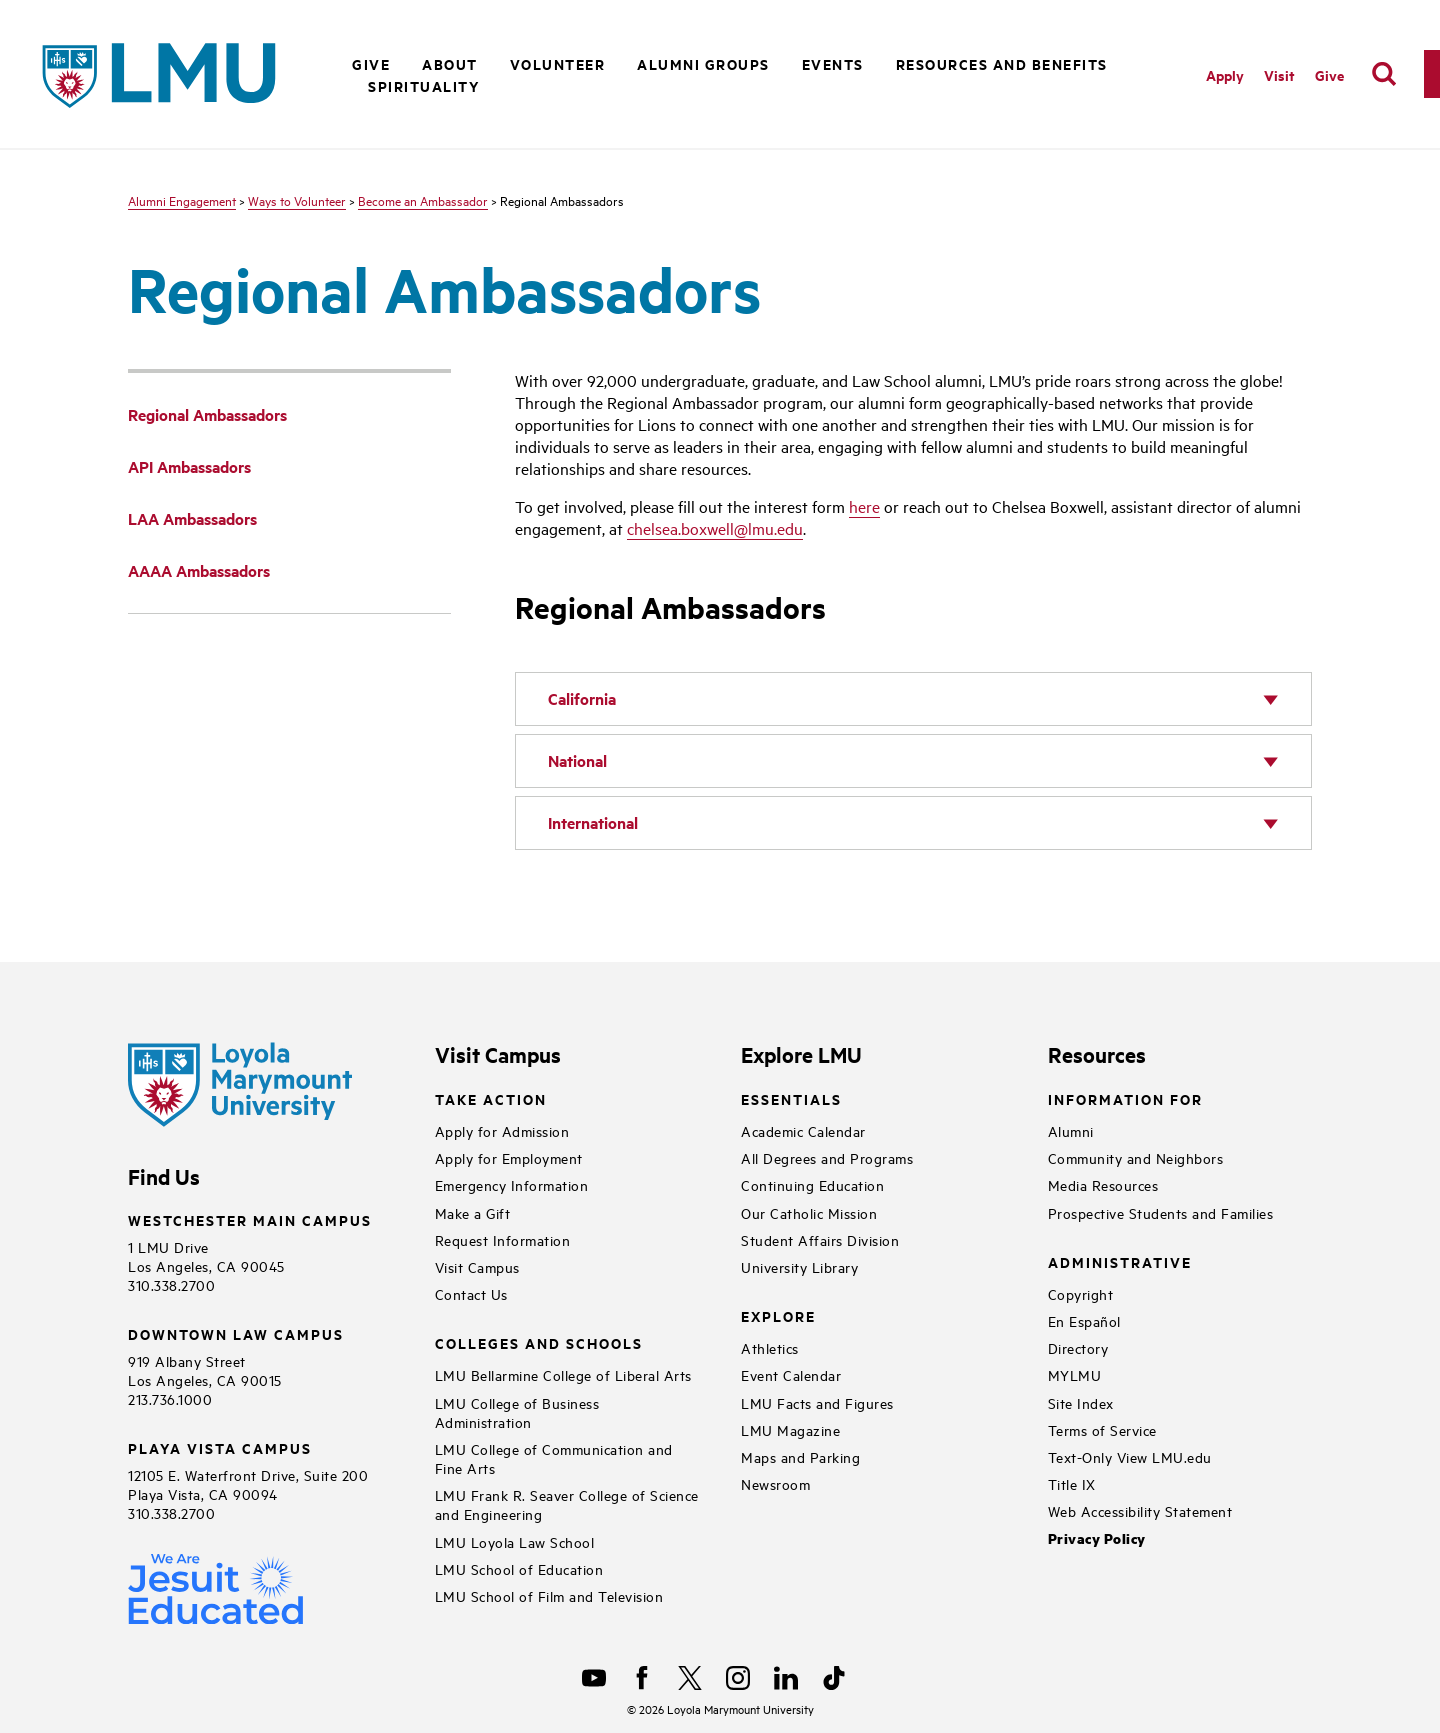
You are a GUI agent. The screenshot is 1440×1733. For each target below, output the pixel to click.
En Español (1084, 1320)
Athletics (770, 1347)
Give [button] (371, 63)
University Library (799, 1266)
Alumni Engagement (182, 200)
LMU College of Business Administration (517, 1412)
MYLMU (1075, 1374)
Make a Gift (473, 1212)
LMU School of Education (519, 1568)
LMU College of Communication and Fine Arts (554, 1458)
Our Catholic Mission (809, 1212)
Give (1329, 74)
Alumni (1071, 1130)
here (864, 506)
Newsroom (775, 1483)
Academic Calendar (803, 1130)
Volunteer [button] (558, 63)
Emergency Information (512, 1184)
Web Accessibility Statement (1140, 1510)
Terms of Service (1102, 1429)
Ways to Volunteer (297, 200)
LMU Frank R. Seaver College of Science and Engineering (567, 1504)
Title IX (1072, 1483)
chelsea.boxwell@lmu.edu (715, 528)
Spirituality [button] (423, 85)
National (577, 760)
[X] (690, 1678)
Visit (1279, 74)
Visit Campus (477, 1266)
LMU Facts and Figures (817, 1402)
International (593, 822)
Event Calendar (791, 1374)
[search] (1384, 74)
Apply (1225, 74)
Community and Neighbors (1136, 1157)
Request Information (503, 1239)
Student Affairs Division (820, 1239)
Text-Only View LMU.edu (1130, 1456)
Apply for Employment (509, 1157)
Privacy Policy (1097, 1538)
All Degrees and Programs (827, 1157)
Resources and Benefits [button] (1002, 63)
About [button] (450, 63)
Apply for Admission (502, 1130)
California (582, 698)
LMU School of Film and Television (549, 1595)
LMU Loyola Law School (515, 1541)
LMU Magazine (790, 1429)
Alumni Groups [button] (703, 63)
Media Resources (1103, 1184)
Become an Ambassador (423, 200)
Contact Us (471, 1293)
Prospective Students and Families (1161, 1212)
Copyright (1081, 1293)
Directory (1078, 1347)
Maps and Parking (800, 1456)
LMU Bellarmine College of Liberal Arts (563, 1374)
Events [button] (833, 63)
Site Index (1081, 1402)
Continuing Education (812, 1184)
